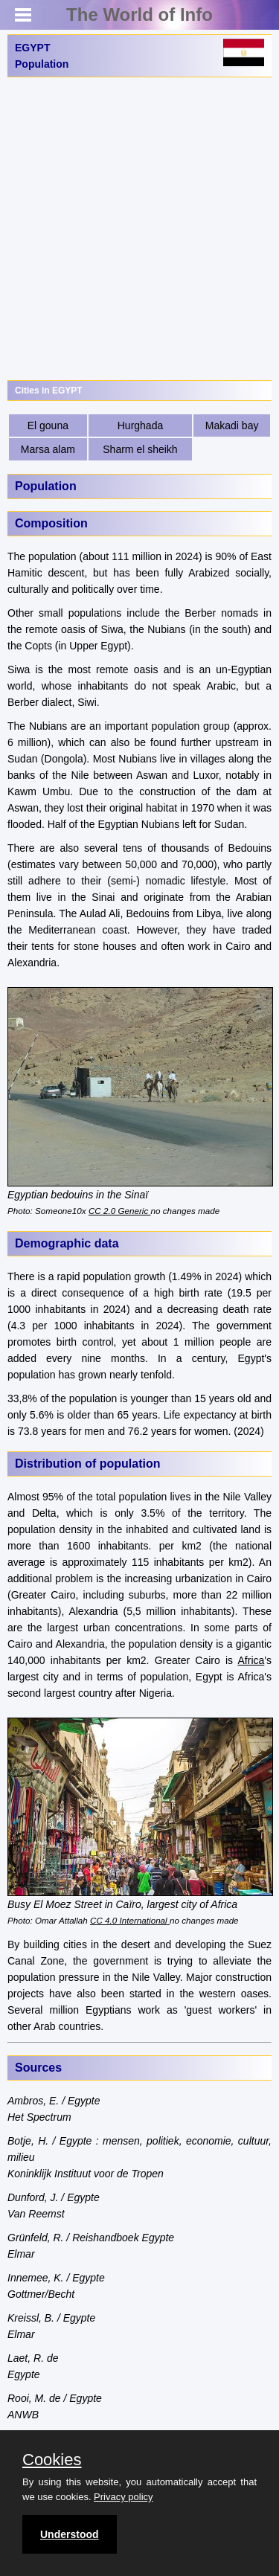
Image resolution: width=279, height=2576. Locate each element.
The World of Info (139, 14)
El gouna (48, 425)
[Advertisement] (139, 228)
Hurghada (141, 425)
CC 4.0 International (128, 1920)
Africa (251, 1660)
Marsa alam (48, 449)
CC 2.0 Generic (120, 1210)
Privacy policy (123, 2496)
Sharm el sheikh (140, 449)
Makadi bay (232, 425)
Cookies (51, 2460)
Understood (69, 2534)
